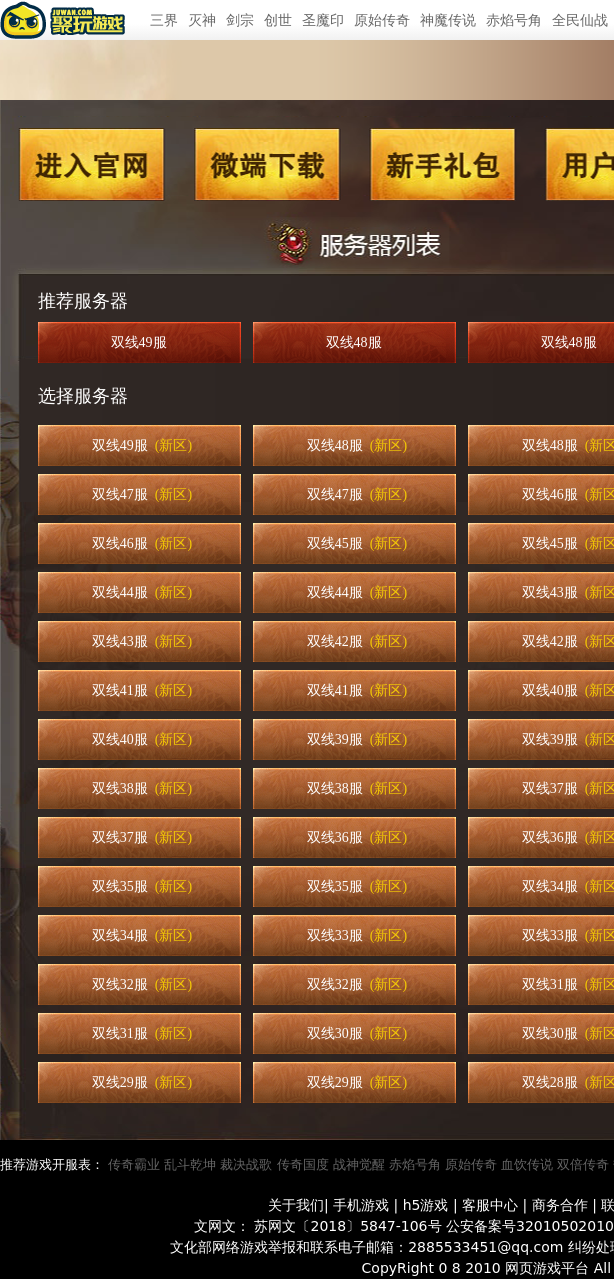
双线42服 (357, 641)
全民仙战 (580, 20)
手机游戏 (361, 1205)
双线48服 (357, 342)
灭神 (202, 20)
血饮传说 (527, 1164)
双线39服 (357, 739)
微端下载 (268, 164)
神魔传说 (448, 20)
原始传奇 (382, 20)
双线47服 (142, 494)
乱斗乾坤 (190, 1164)
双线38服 (142, 788)
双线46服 (142, 543)
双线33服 (357, 935)
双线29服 (142, 1082)
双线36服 (357, 837)
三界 (164, 20)
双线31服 (142, 1033)
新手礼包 (442, 164)
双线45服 (357, 543)
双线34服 (142, 935)
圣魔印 (323, 20)
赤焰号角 (514, 20)
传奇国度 (303, 1164)
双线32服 (142, 984)
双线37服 (142, 837)
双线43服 (142, 641)
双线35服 (142, 886)
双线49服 (142, 342)
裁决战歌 (246, 1164)
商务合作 (560, 1205)
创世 (278, 20)
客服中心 (490, 1205)
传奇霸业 (134, 1164)
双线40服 (142, 739)
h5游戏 (426, 1205)
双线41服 (142, 690)
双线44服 (142, 592)
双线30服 (357, 1033)
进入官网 (92, 164)
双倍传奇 (583, 1164)
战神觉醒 (359, 1164)
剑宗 (240, 20)
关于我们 (296, 1205)
